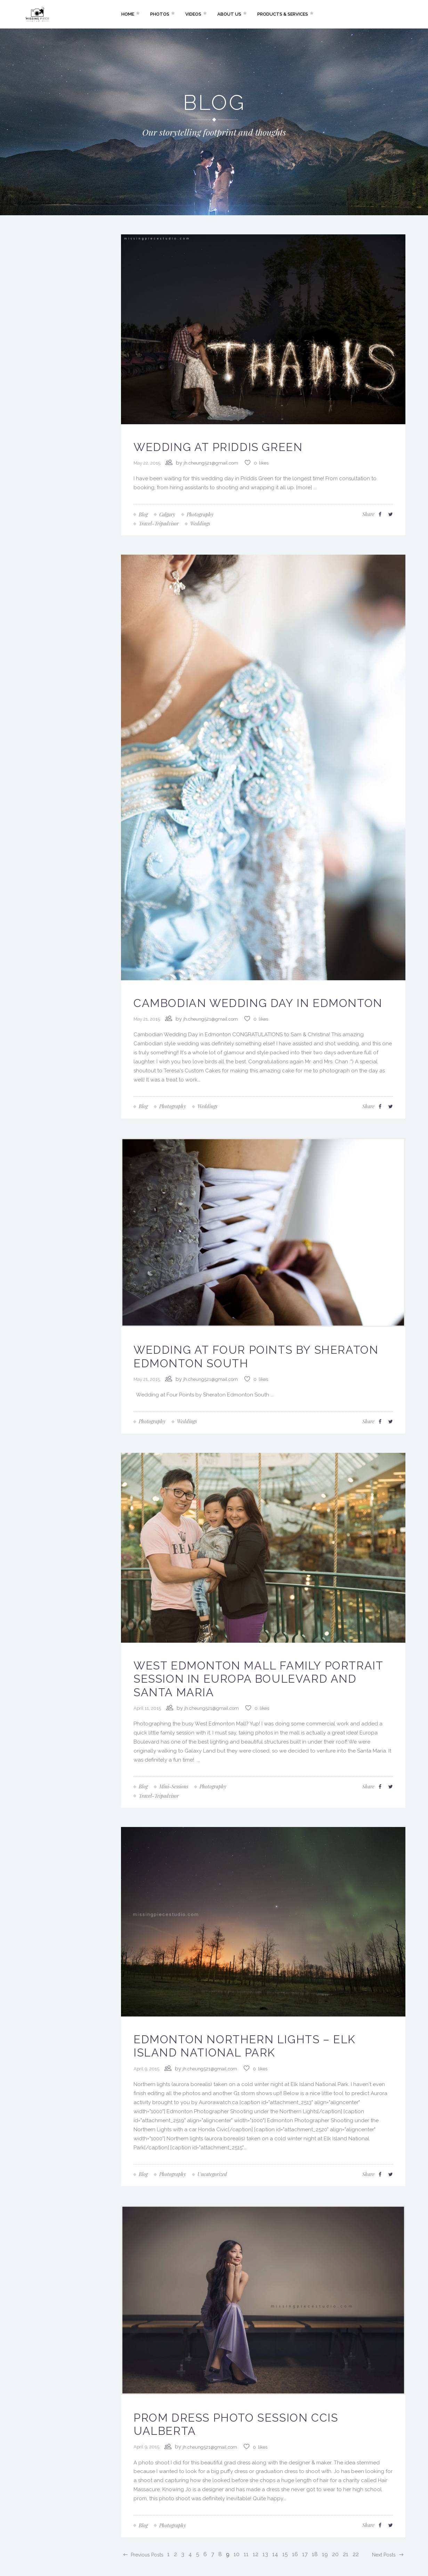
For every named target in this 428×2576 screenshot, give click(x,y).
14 (275, 2554)
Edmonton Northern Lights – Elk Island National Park (245, 2046)
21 (345, 2554)
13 (265, 2554)
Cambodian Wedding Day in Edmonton (258, 1003)
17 (305, 2554)
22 (356, 2554)
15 (285, 2554)
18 (315, 2554)
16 (295, 2554)
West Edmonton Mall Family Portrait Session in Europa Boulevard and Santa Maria (258, 1679)
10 (237, 2554)
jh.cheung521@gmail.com (211, 463)
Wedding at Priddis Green (218, 447)
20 (335, 2554)
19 (325, 2554)
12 (255, 2554)
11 (246, 2554)
